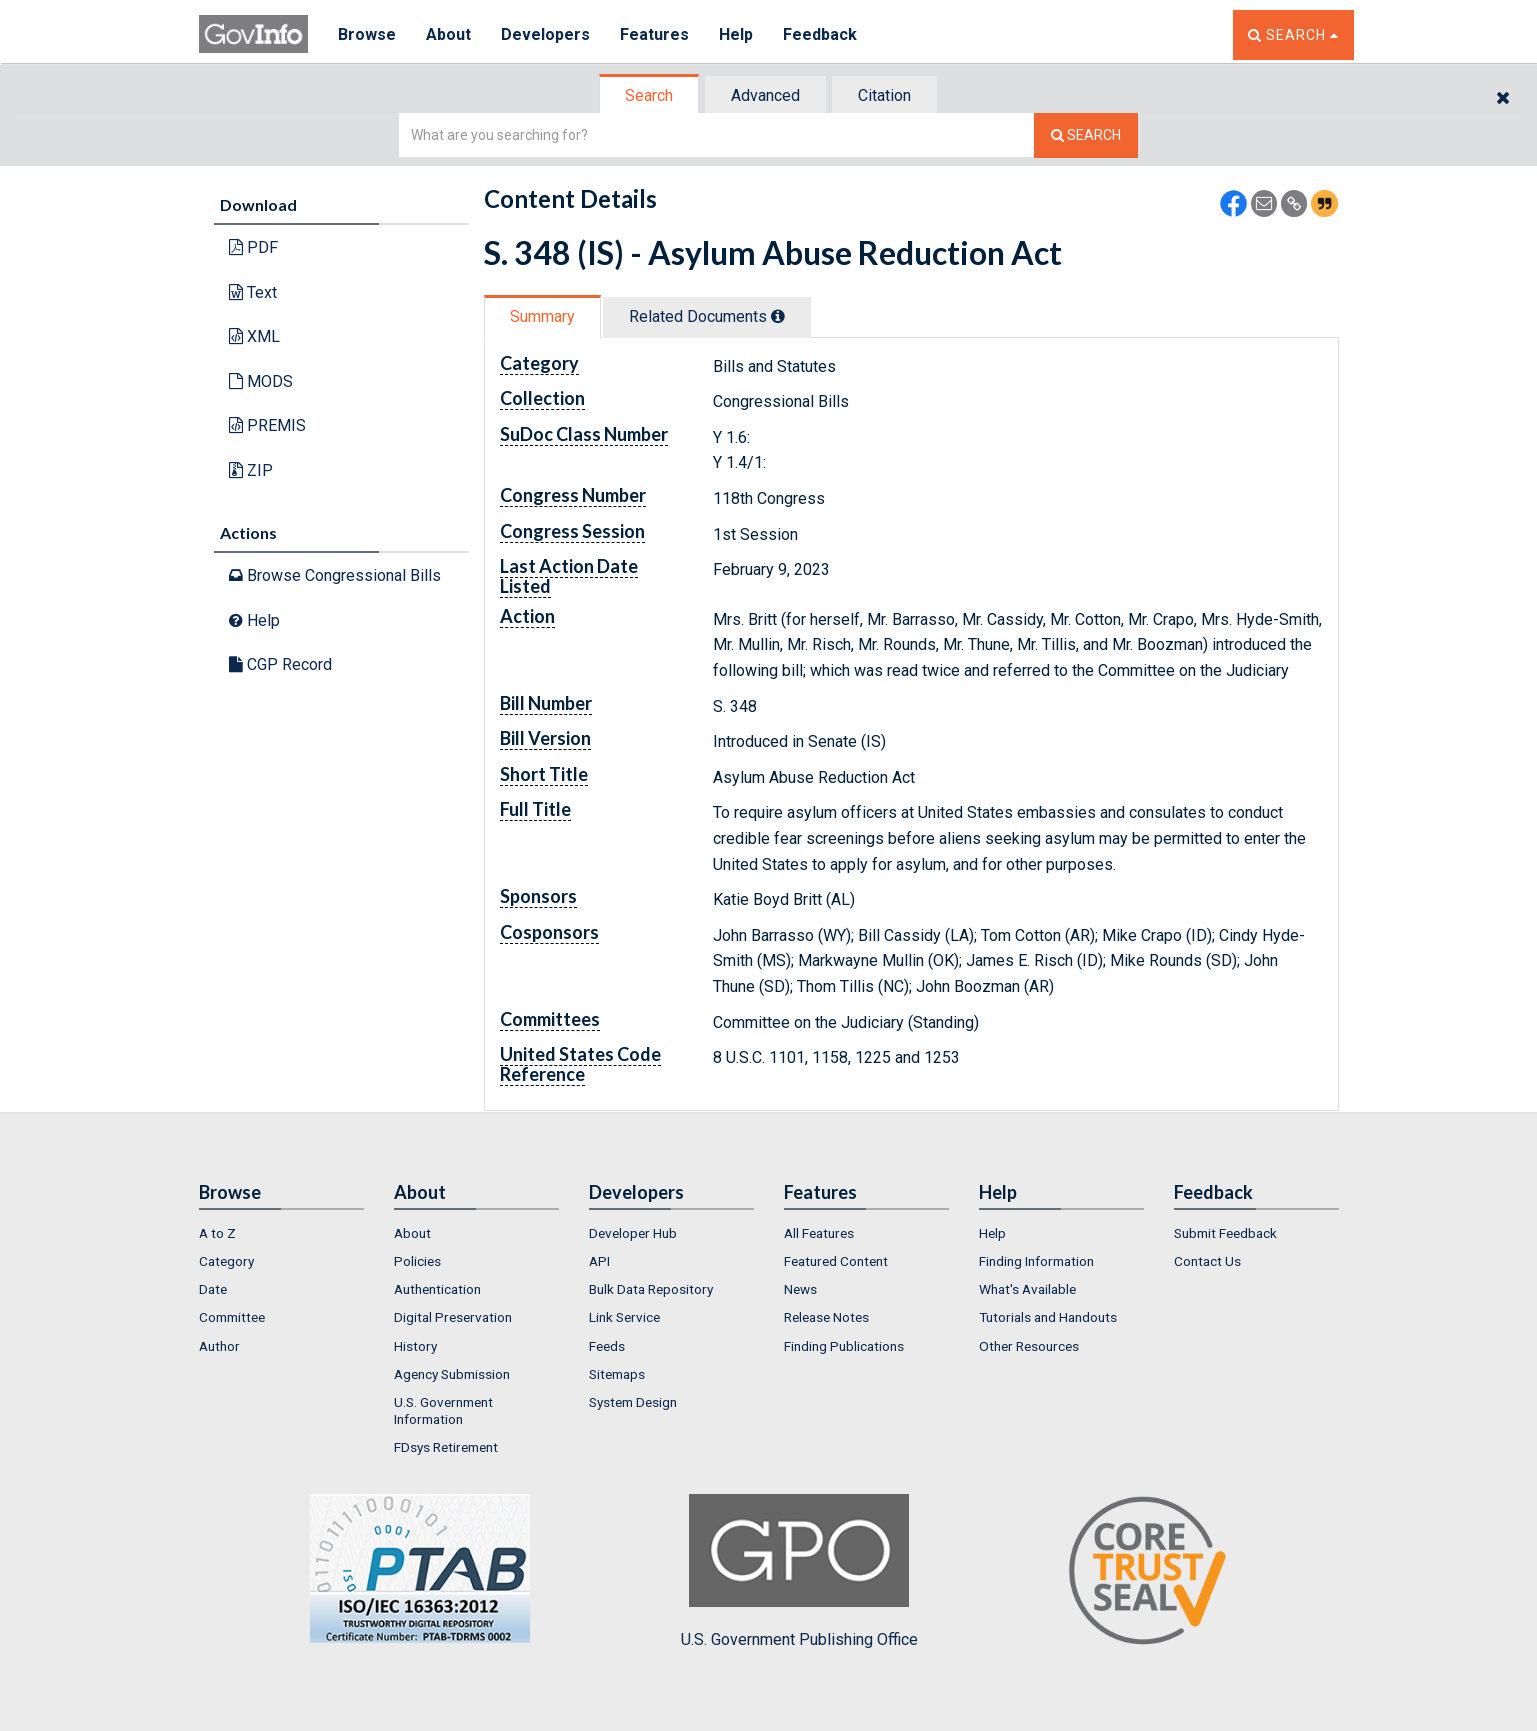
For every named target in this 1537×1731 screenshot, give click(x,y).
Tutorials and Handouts (1048, 1317)
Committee (232, 1317)
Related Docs (707, 316)
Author (219, 1346)
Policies (417, 1261)
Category (226, 1261)
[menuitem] (281, 1233)
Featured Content (836, 1261)
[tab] (650, 95)
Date (213, 1289)
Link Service (624, 1317)
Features (654, 34)
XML (254, 336)
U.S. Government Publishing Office (799, 1571)
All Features (819, 1233)
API (599, 1261)
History (415, 1346)
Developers (545, 34)
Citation (884, 95)
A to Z (217, 1233)
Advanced (765, 95)
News (800, 1289)
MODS (261, 381)
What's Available (1027, 1289)
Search (649, 95)
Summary (542, 316)
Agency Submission (452, 1374)
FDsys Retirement (446, 1447)
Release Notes (826, 1317)
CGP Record (280, 664)
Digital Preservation (453, 1317)
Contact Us (1207, 1261)
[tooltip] (778, 316)
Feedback (820, 34)
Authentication (437, 1289)
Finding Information (1036, 1261)
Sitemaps (617, 1374)
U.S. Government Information (443, 1410)
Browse (367, 34)
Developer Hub (633, 1233)
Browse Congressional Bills (335, 575)
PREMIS (267, 425)
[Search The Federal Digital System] (1086, 135)
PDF (253, 247)
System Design (633, 1402)
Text (253, 292)
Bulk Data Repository (651, 1289)
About (448, 34)
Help (736, 34)
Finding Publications (844, 1346)
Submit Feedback (1225, 1233)
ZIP (251, 470)
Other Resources (1029, 1346)
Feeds (607, 1346)
